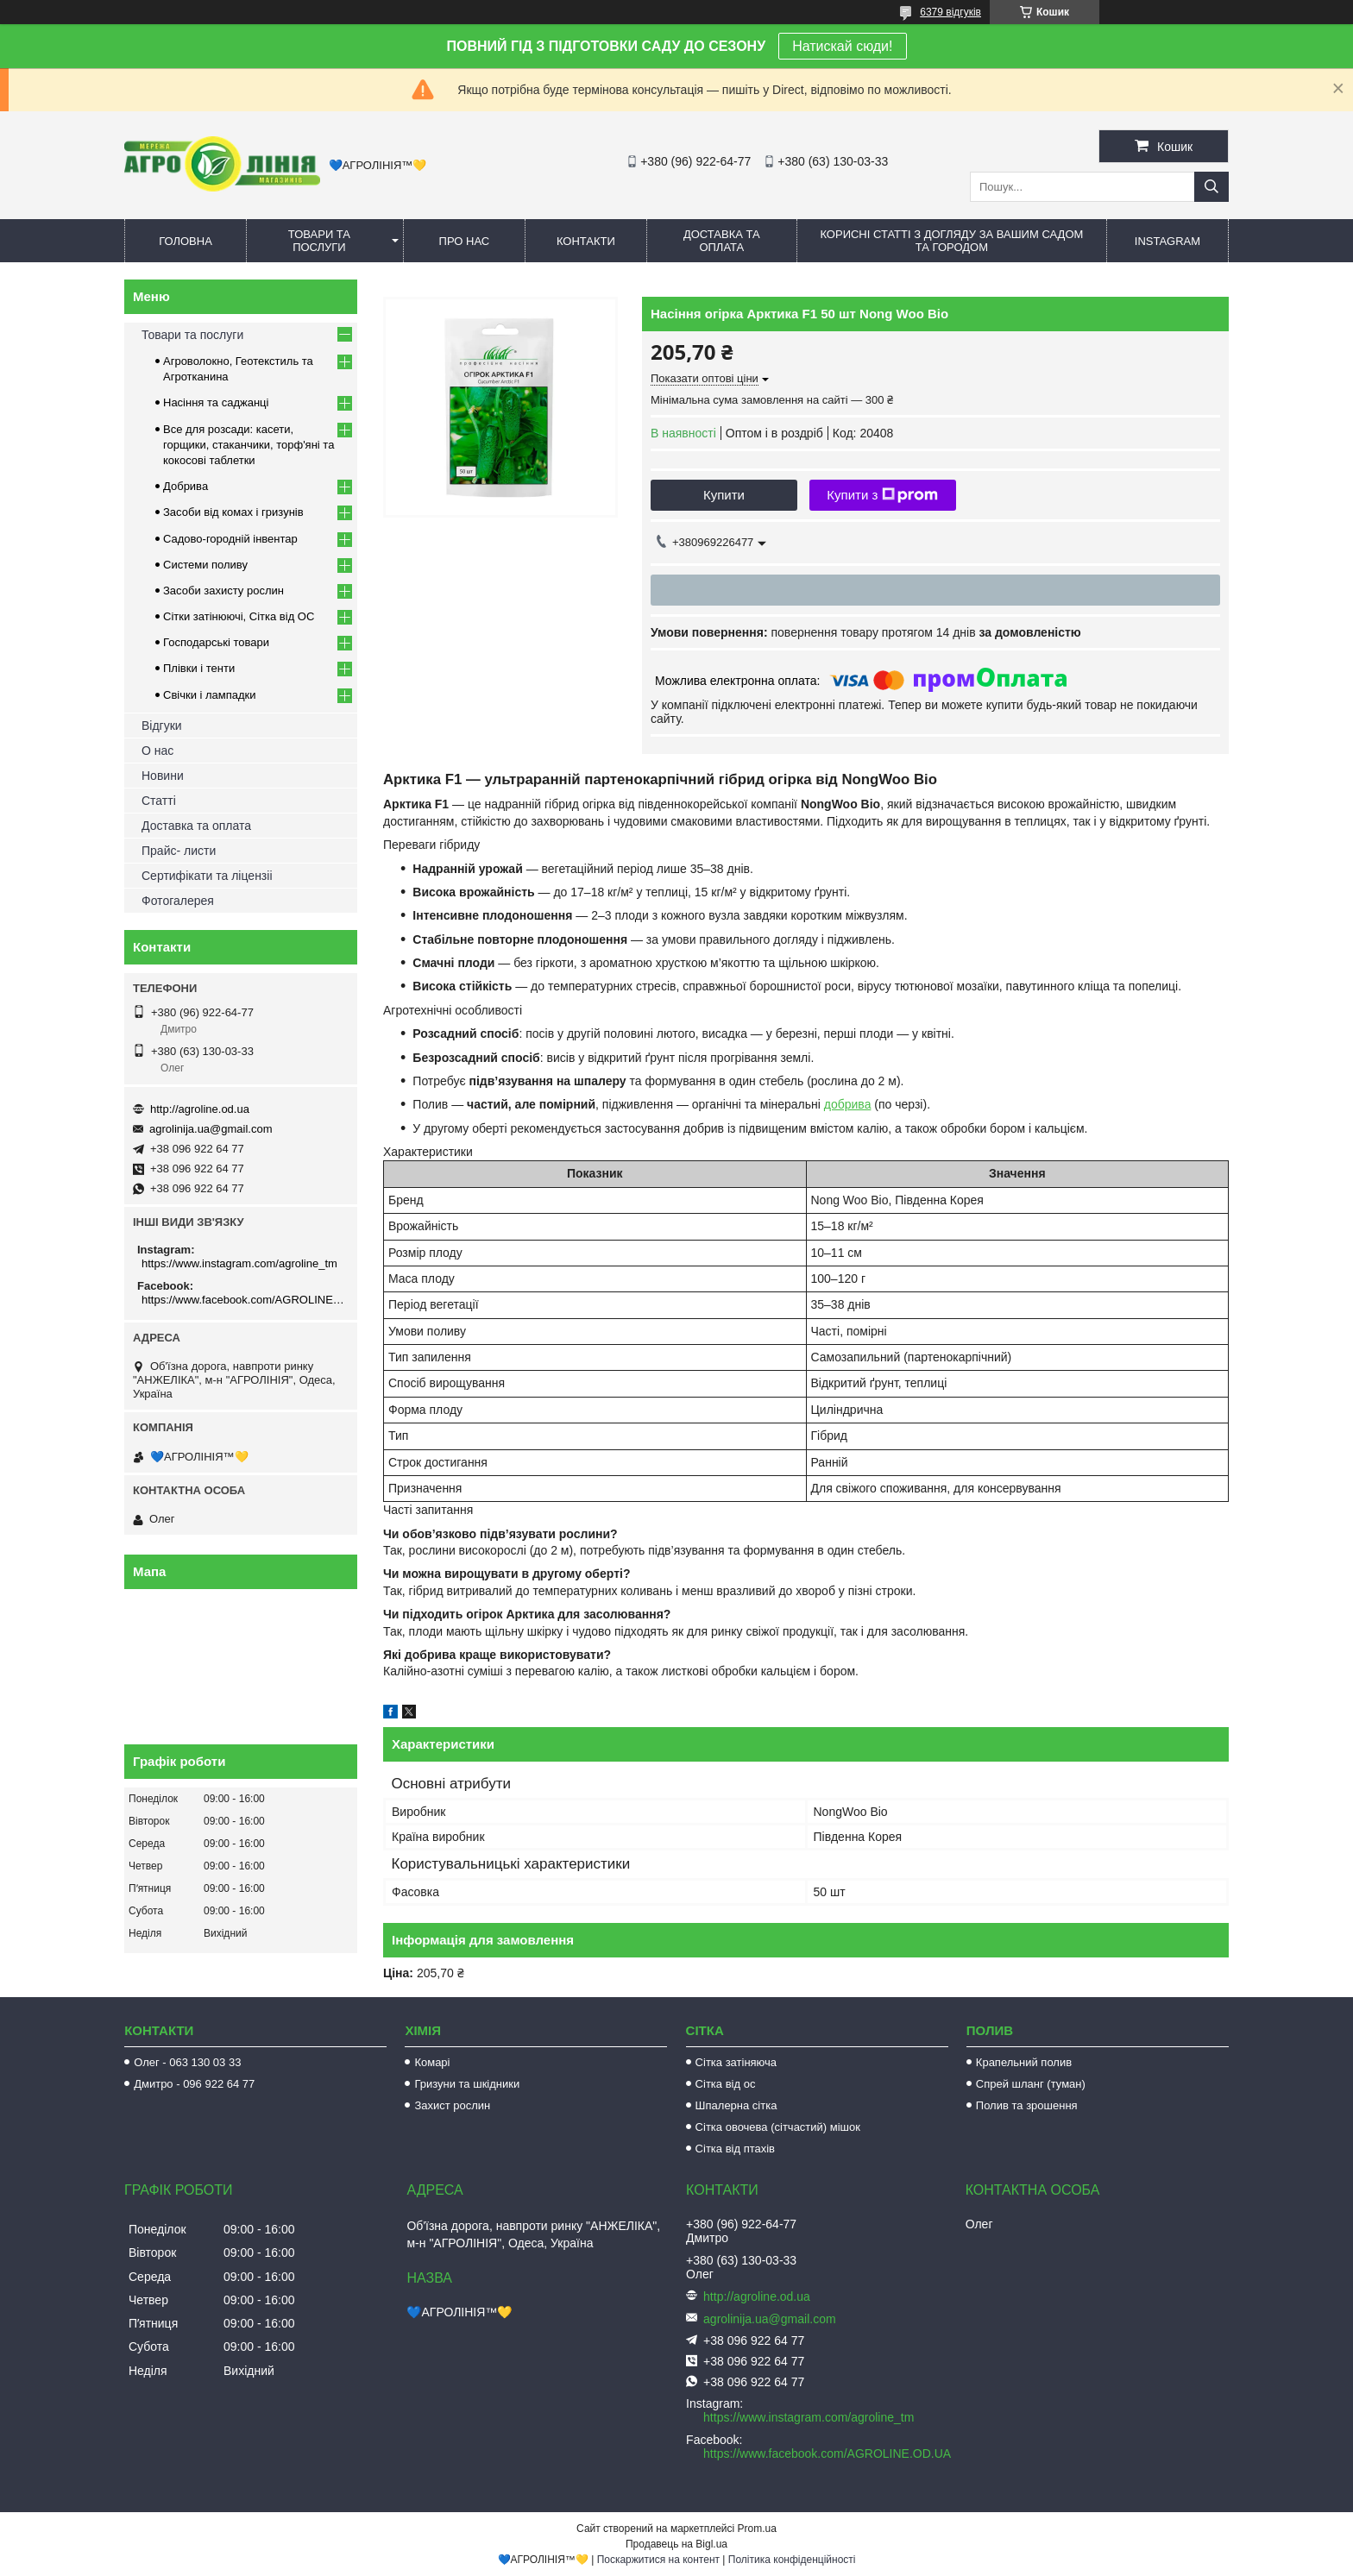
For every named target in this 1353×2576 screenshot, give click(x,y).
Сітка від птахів (735, 2148)
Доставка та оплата (721, 241)
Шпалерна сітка (736, 2105)
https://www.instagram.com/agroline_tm (239, 1263)
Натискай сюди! (842, 46)
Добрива (185, 486)
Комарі (432, 2062)
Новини (163, 775)
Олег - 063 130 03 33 (187, 2062)
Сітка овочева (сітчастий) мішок (777, 2126)
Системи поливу (205, 564)
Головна (185, 241)
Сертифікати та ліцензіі (207, 876)
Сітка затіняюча (736, 2062)
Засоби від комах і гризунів (233, 512)
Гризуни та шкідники (466, 2083)
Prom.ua (757, 2529)
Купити (724, 494)
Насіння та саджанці (215, 402)
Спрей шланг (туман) (1031, 2083)
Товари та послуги (319, 241)
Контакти (586, 241)
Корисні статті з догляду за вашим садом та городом (951, 241)
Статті (159, 800)
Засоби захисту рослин (223, 590)
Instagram (1167, 241)
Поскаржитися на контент (658, 2560)
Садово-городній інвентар (230, 538)
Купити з (882, 495)
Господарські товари (216, 642)
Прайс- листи (179, 851)
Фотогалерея (178, 901)
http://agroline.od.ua (199, 1109)
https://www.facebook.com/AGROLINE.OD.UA (243, 1299)
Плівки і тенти (199, 668)
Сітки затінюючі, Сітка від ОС (238, 616)
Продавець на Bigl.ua (676, 2544)
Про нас (464, 241)
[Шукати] (1211, 187)
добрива (848, 1104)
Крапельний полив (1024, 2062)
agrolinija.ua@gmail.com (211, 1128)
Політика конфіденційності (792, 2560)
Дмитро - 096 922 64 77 (194, 2083)
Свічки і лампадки (209, 694)
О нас (157, 750)
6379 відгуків (950, 12)
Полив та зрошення (1027, 2105)
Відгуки (162, 725)
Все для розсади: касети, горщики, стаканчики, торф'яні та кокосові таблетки (248, 445)
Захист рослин (452, 2105)
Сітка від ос (725, 2083)
